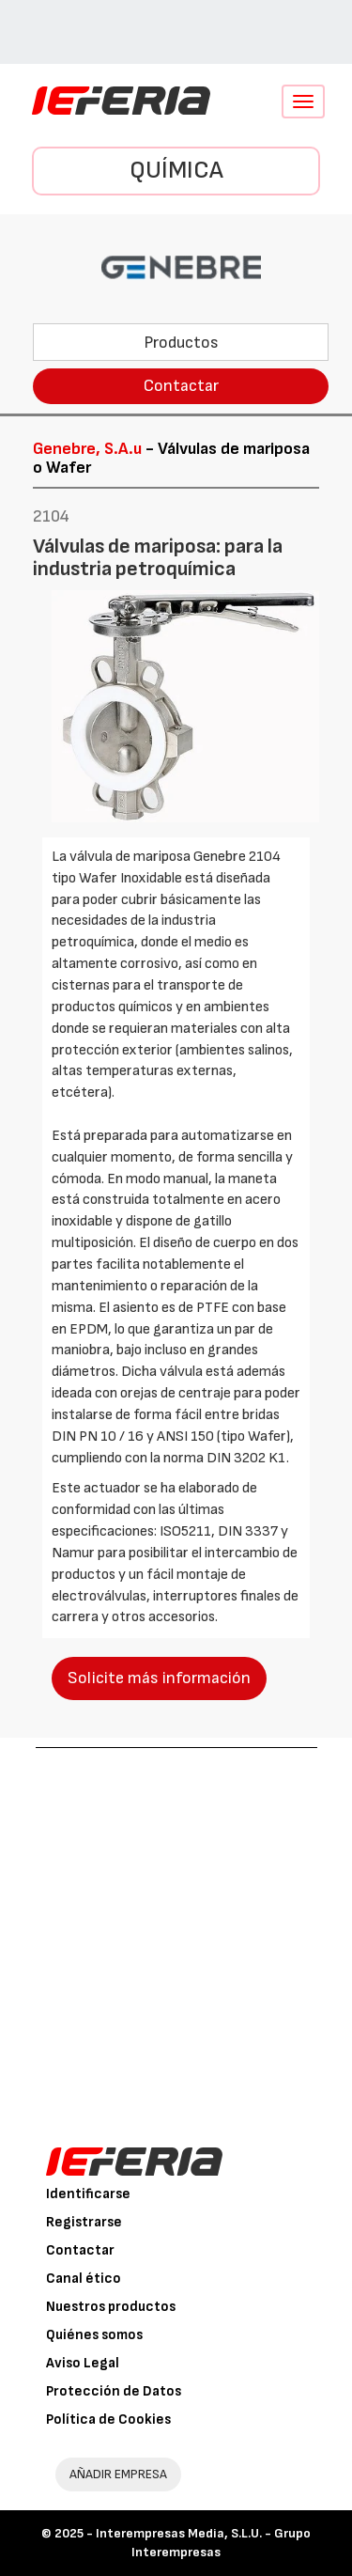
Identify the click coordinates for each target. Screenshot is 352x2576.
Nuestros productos (111, 2307)
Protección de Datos (113, 2391)
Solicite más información (159, 1678)
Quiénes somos (94, 2335)
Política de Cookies (108, 2419)
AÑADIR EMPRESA (118, 2474)
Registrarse (84, 2222)
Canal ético (83, 2278)
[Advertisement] (176, 1933)
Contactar (181, 386)
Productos (181, 342)
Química (176, 170)
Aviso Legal (82, 2363)
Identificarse (88, 2194)
